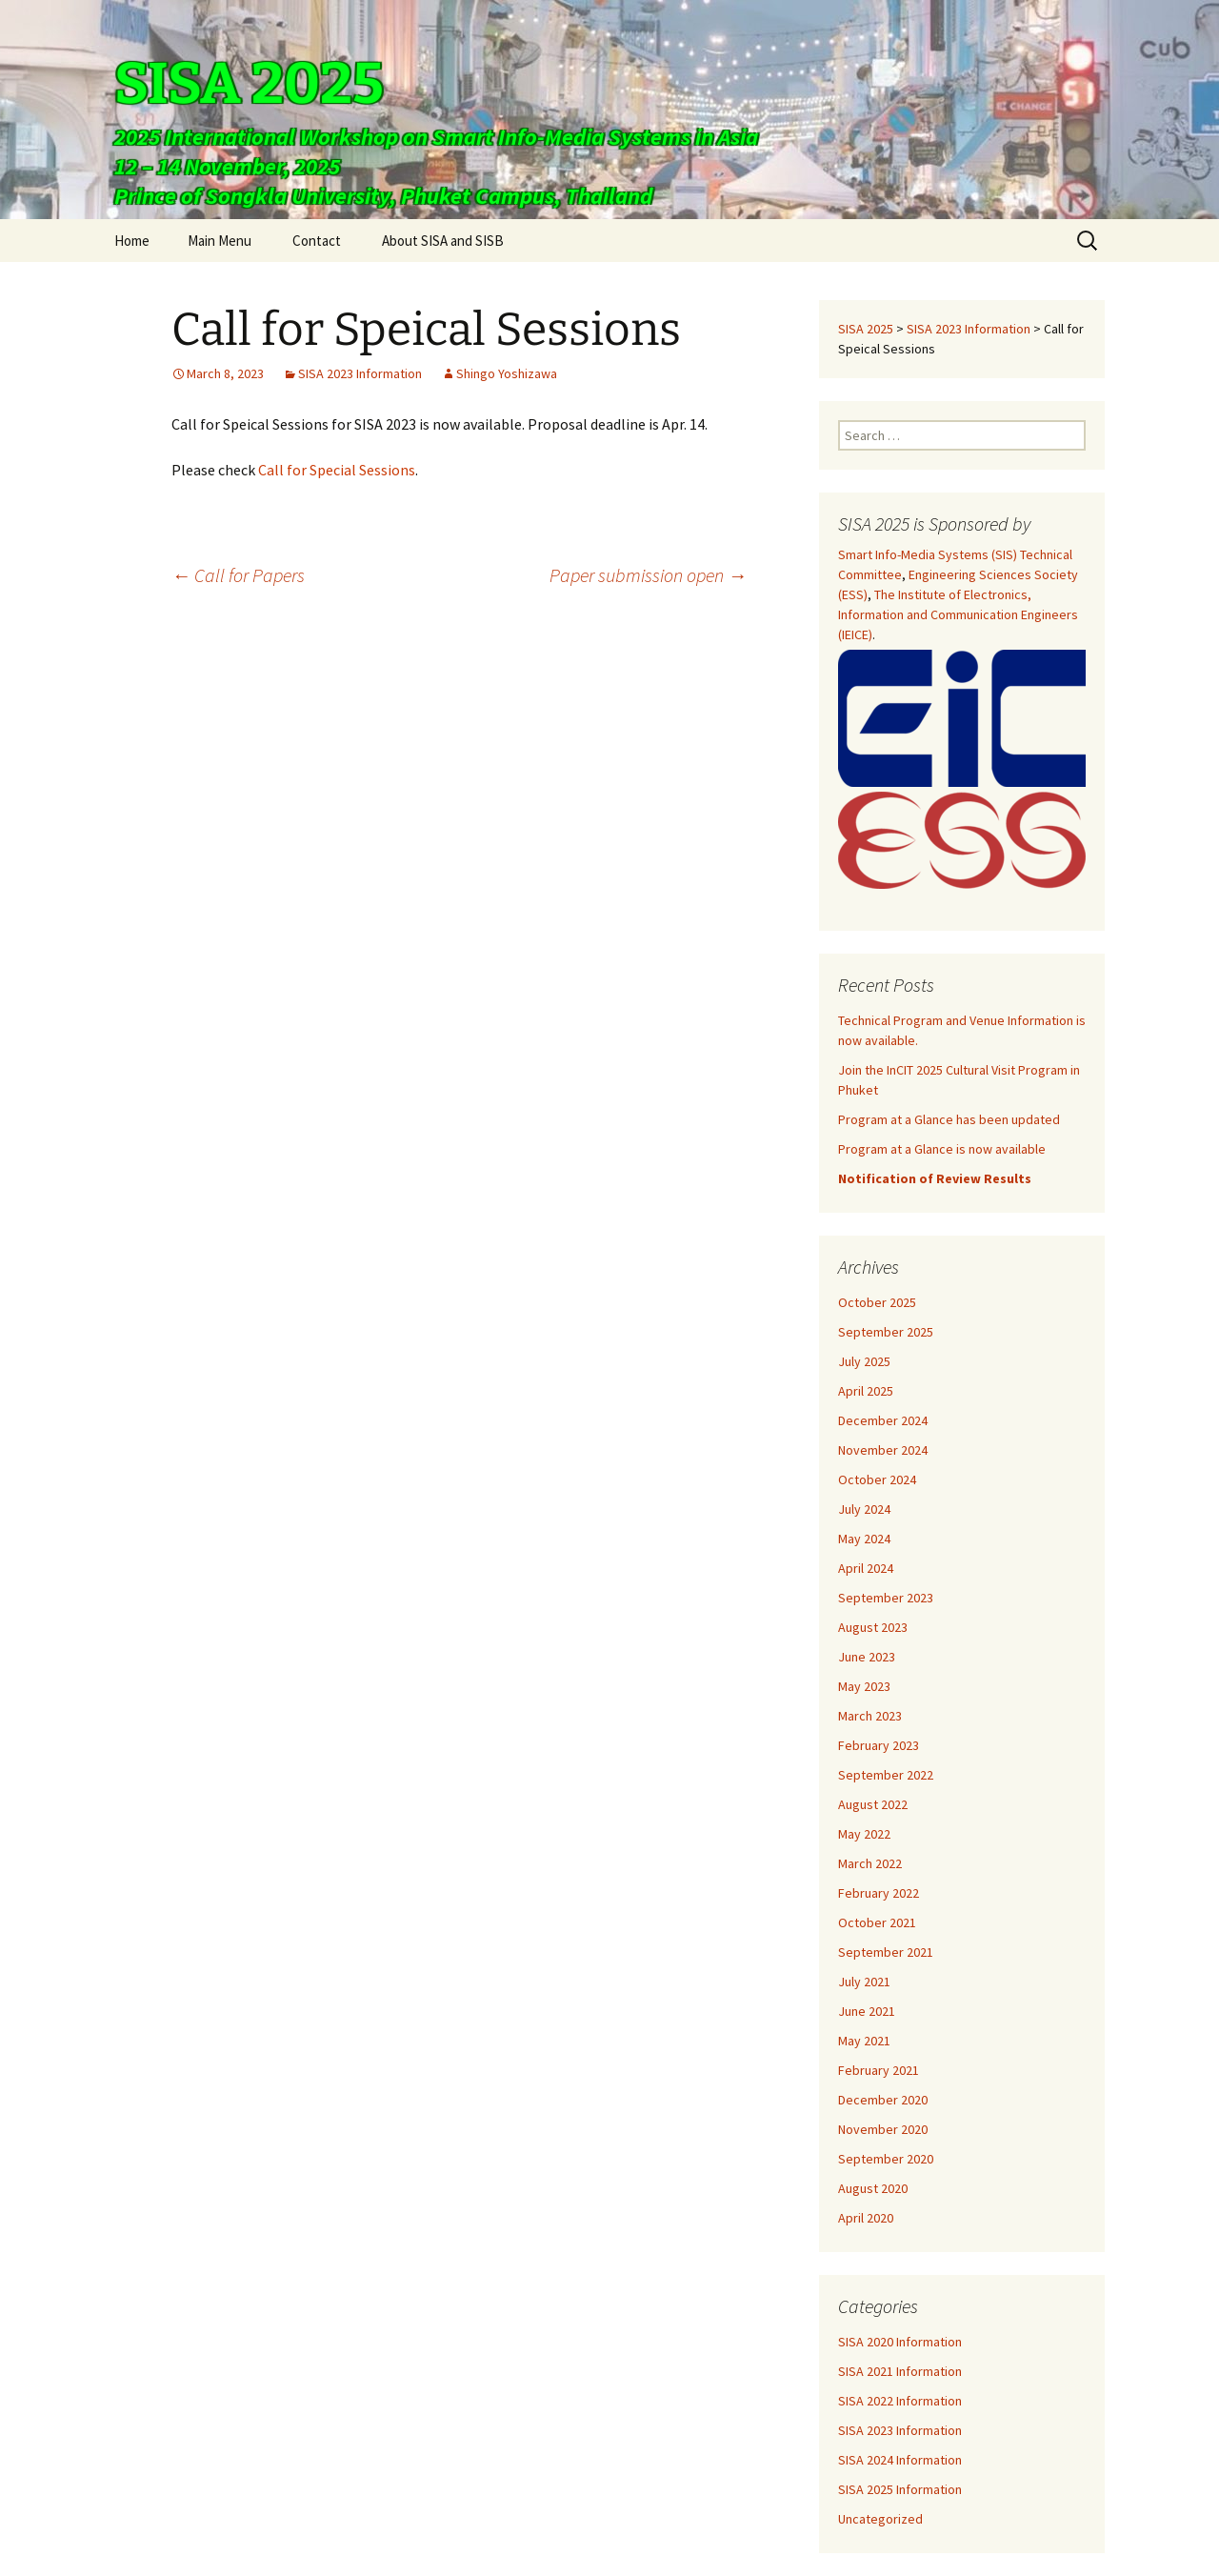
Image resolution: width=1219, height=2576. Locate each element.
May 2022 (864, 1833)
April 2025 (865, 1390)
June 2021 (866, 2011)
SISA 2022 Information (900, 2400)
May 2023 (864, 1686)
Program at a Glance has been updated (949, 1119)
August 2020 (873, 2188)
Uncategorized (880, 2518)
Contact (316, 240)
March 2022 (870, 1863)
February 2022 (878, 1893)
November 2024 (883, 1450)
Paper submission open (648, 575)
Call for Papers (238, 575)
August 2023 (873, 1627)
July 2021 (864, 1981)
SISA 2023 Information (360, 373)
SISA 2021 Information (900, 2371)
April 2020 (865, 2217)
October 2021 (877, 1922)
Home (132, 240)
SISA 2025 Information (900, 2489)
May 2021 (864, 2040)
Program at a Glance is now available (942, 1148)
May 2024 (864, 1538)
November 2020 (883, 2129)
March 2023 (870, 1715)
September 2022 (885, 1774)
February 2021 (878, 2070)
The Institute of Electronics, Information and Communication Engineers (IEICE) (958, 614)
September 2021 (885, 1952)
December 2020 (883, 2099)
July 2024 (864, 1509)
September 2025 (885, 1331)
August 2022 (873, 1804)
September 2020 (885, 2158)
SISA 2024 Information (900, 2459)
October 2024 (877, 1479)
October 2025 (877, 1302)
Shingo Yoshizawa (506, 373)
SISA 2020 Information (900, 2341)
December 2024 (883, 1420)
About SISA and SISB (443, 240)
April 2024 (865, 1568)
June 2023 (866, 1656)
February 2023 (878, 1745)
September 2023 (885, 1597)
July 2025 (864, 1361)
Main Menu (219, 240)
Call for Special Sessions (336, 469)
